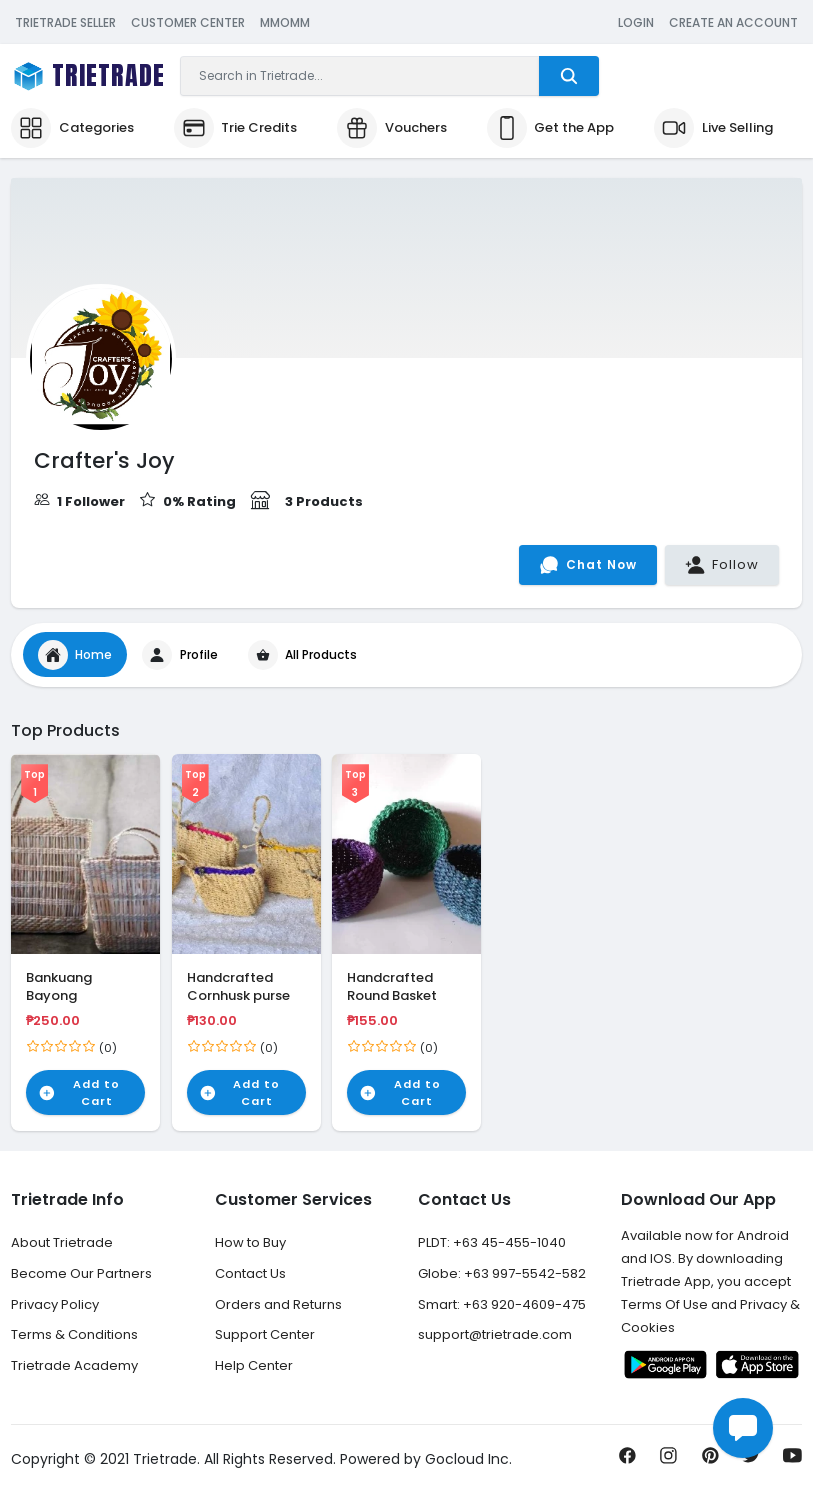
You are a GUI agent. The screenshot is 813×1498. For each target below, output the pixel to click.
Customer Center (188, 22)
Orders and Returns (278, 1304)
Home (75, 655)
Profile (180, 655)
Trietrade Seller (65, 22)
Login (636, 22)
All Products (303, 655)
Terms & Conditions (74, 1334)
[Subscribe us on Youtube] (792, 1460)
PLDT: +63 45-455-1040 (492, 1242)
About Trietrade (62, 1242)
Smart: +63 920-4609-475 (502, 1304)
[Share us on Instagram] (668, 1460)
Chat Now (588, 565)
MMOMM (285, 22)
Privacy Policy (55, 1304)
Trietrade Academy (74, 1365)
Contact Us (250, 1273)
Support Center (265, 1334)
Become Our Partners (81, 1273)
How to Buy (250, 1242)
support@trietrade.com (495, 1334)
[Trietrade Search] (569, 76)
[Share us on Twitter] (751, 1460)
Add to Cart (79, 1092)
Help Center (254, 1365)
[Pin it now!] (710, 1460)
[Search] (360, 76)
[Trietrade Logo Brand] (88, 76)
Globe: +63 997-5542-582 (502, 1273)
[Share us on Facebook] (627, 1460)
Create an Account (733, 22)
